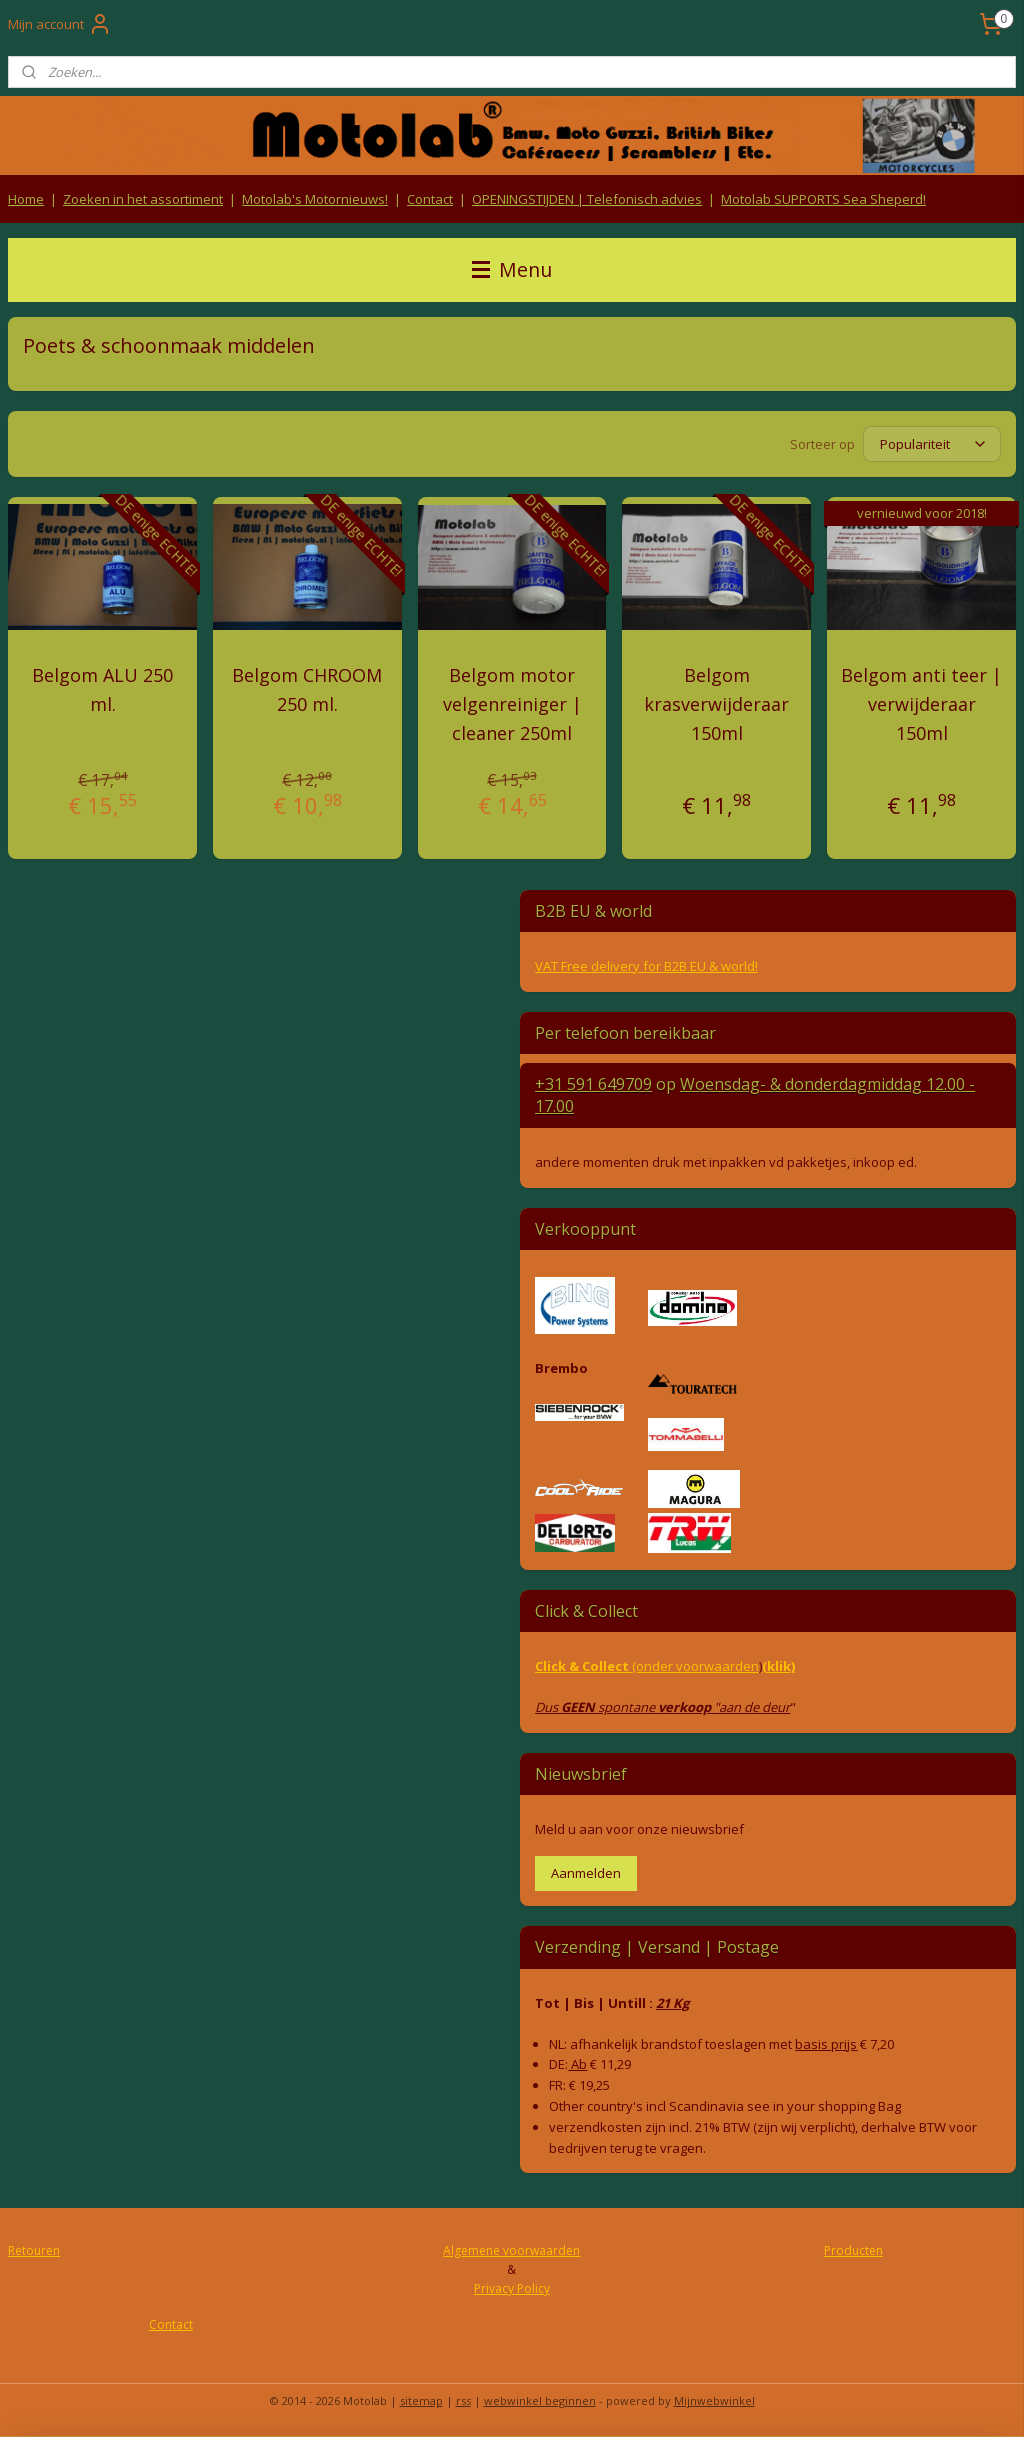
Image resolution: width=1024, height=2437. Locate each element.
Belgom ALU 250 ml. (102, 689)
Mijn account (60, 24)
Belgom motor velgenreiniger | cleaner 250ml (512, 704)
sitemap (421, 2400)
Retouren (34, 2250)
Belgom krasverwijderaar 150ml (716, 704)
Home (26, 199)
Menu (512, 269)
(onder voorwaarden (695, 1666)
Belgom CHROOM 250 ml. (307, 689)
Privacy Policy (512, 2288)
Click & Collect (583, 1666)
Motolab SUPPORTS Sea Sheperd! (823, 199)
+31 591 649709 (593, 1084)
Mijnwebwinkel (714, 2400)
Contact (430, 199)
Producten (853, 2250)
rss (463, 2400)
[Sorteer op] (932, 444)
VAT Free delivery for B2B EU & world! (646, 966)
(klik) (778, 1666)
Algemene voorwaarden (511, 2250)
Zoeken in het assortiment (143, 199)
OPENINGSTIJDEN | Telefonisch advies (587, 199)
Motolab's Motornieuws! (315, 199)
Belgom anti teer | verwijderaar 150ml (921, 704)
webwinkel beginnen (540, 2400)
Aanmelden (586, 1873)
